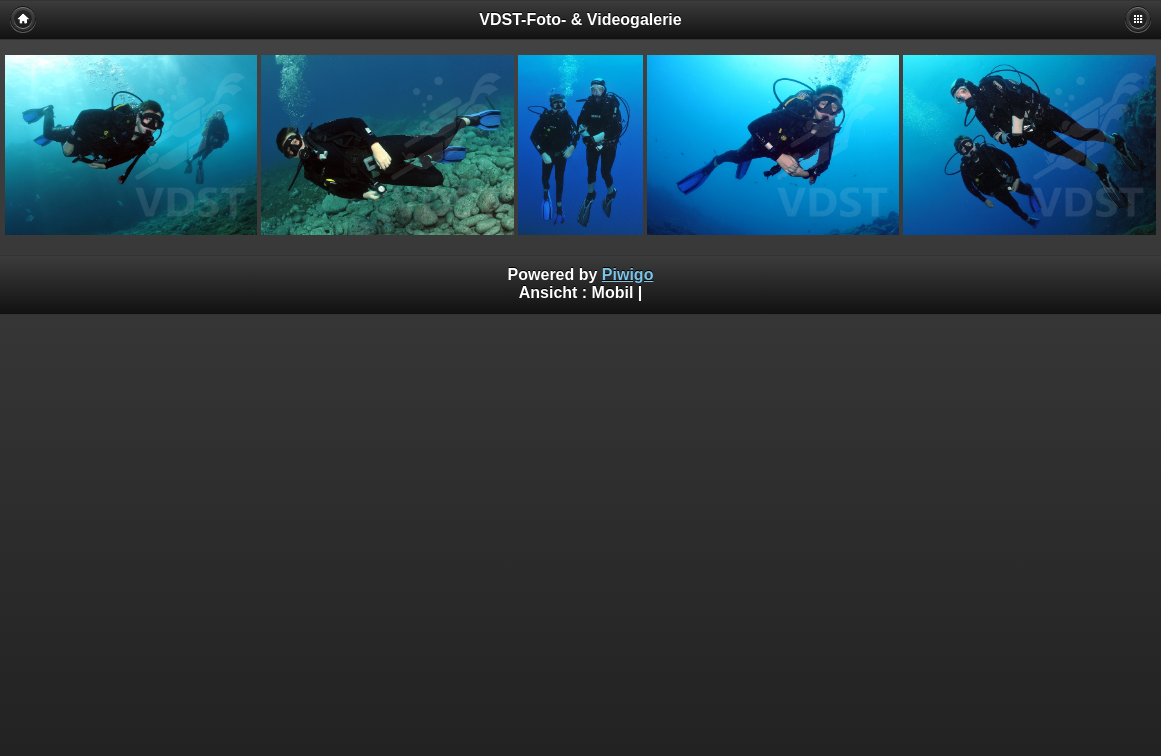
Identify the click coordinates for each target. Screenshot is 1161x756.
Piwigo (628, 274)
